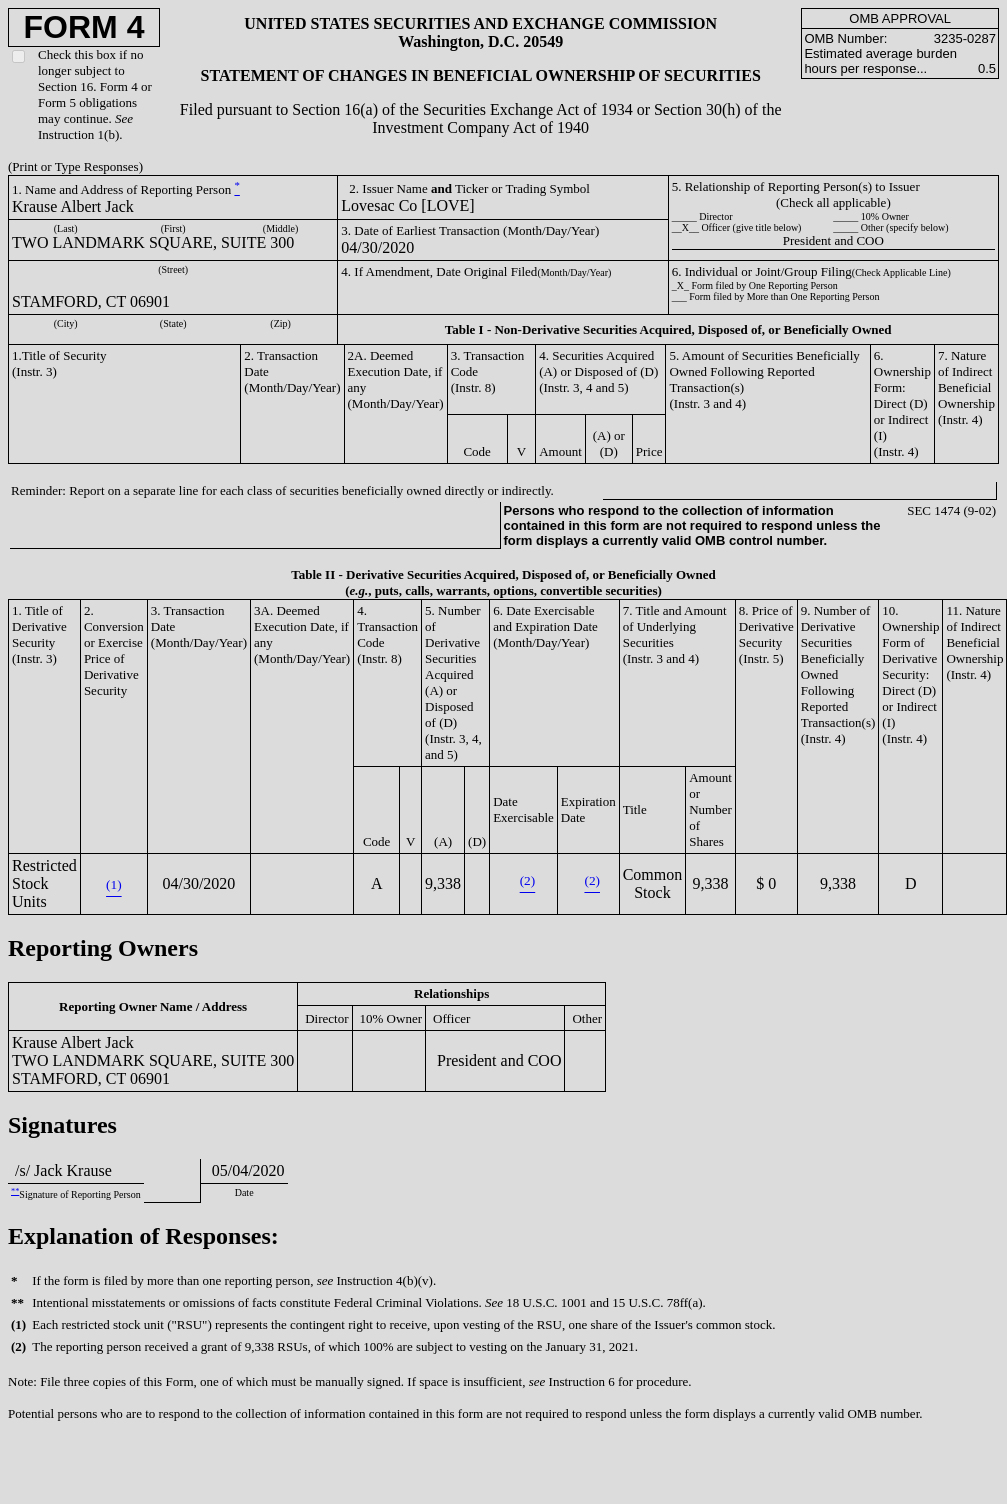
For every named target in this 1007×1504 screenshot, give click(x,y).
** (15, 1191)
